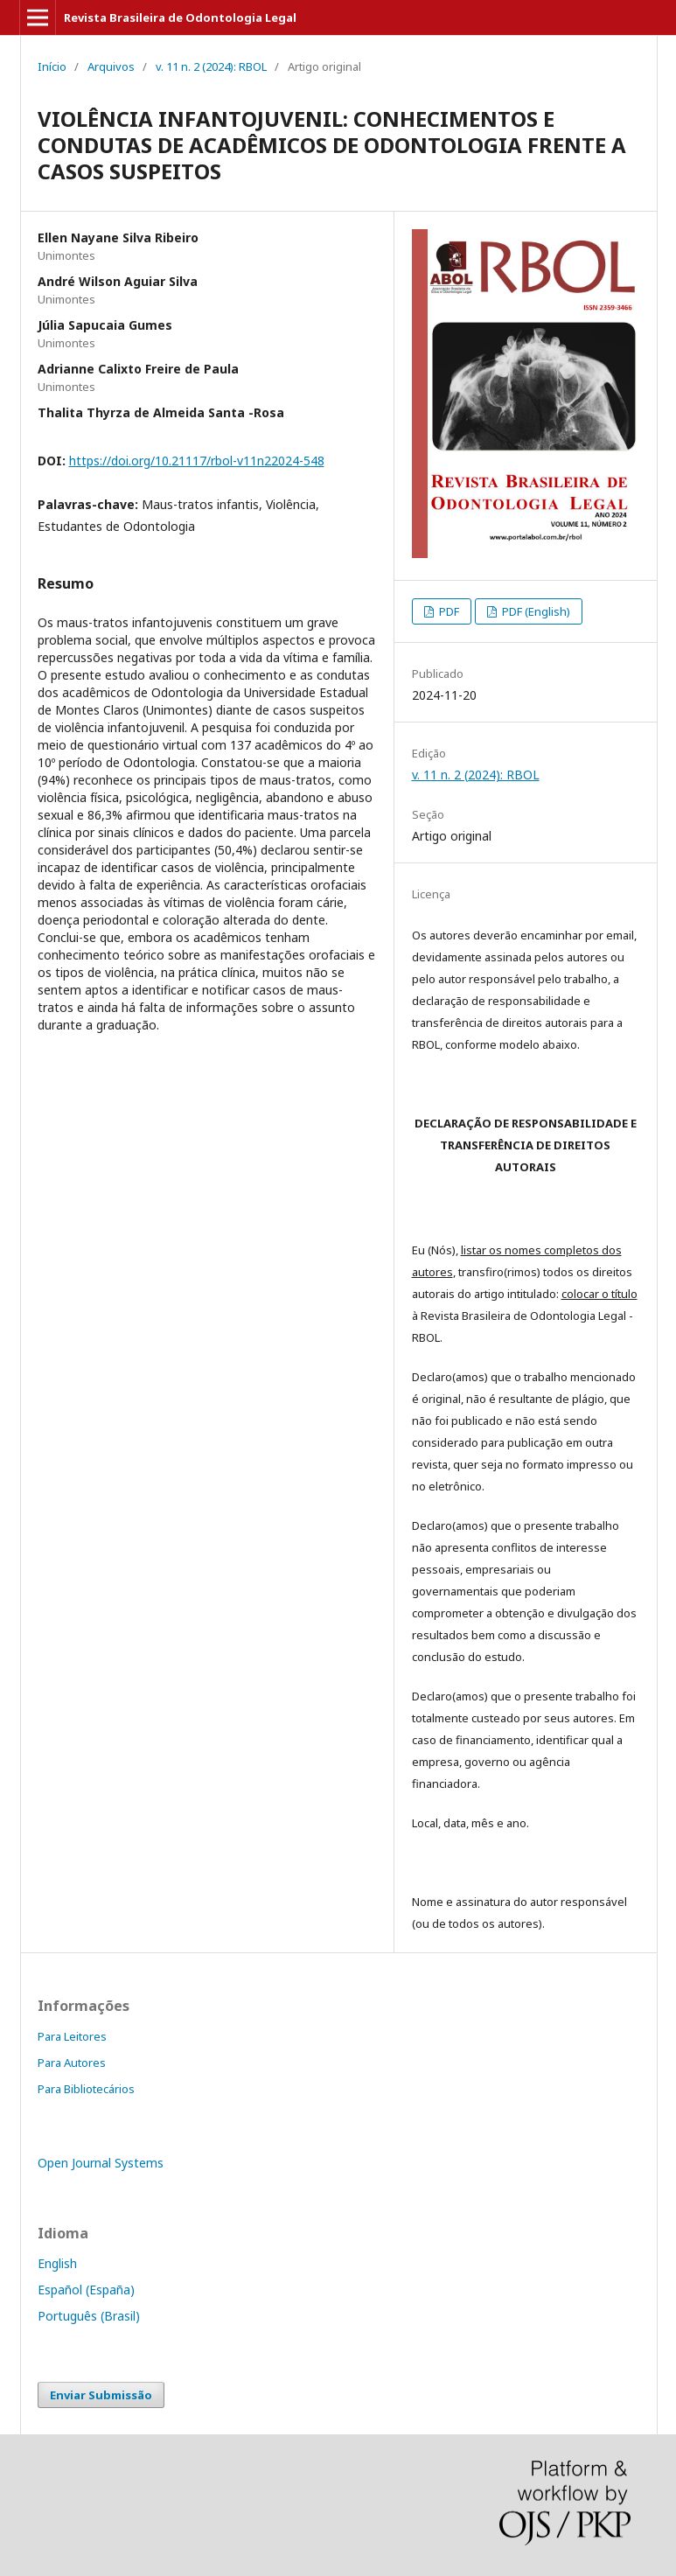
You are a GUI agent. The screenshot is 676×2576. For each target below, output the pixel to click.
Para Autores (72, 2062)
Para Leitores (72, 2036)
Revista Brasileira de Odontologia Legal (180, 17)
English (57, 2263)
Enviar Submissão (101, 2395)
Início (52, 66)
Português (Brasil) (89, 2315)
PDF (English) (534, 611)
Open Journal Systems (101, 2162)
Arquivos (111, 66)
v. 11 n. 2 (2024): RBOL (211, 66)
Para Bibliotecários (86, 2089)
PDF (447, 611)
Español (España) (86, 2289)
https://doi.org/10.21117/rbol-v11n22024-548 (196, 460)
